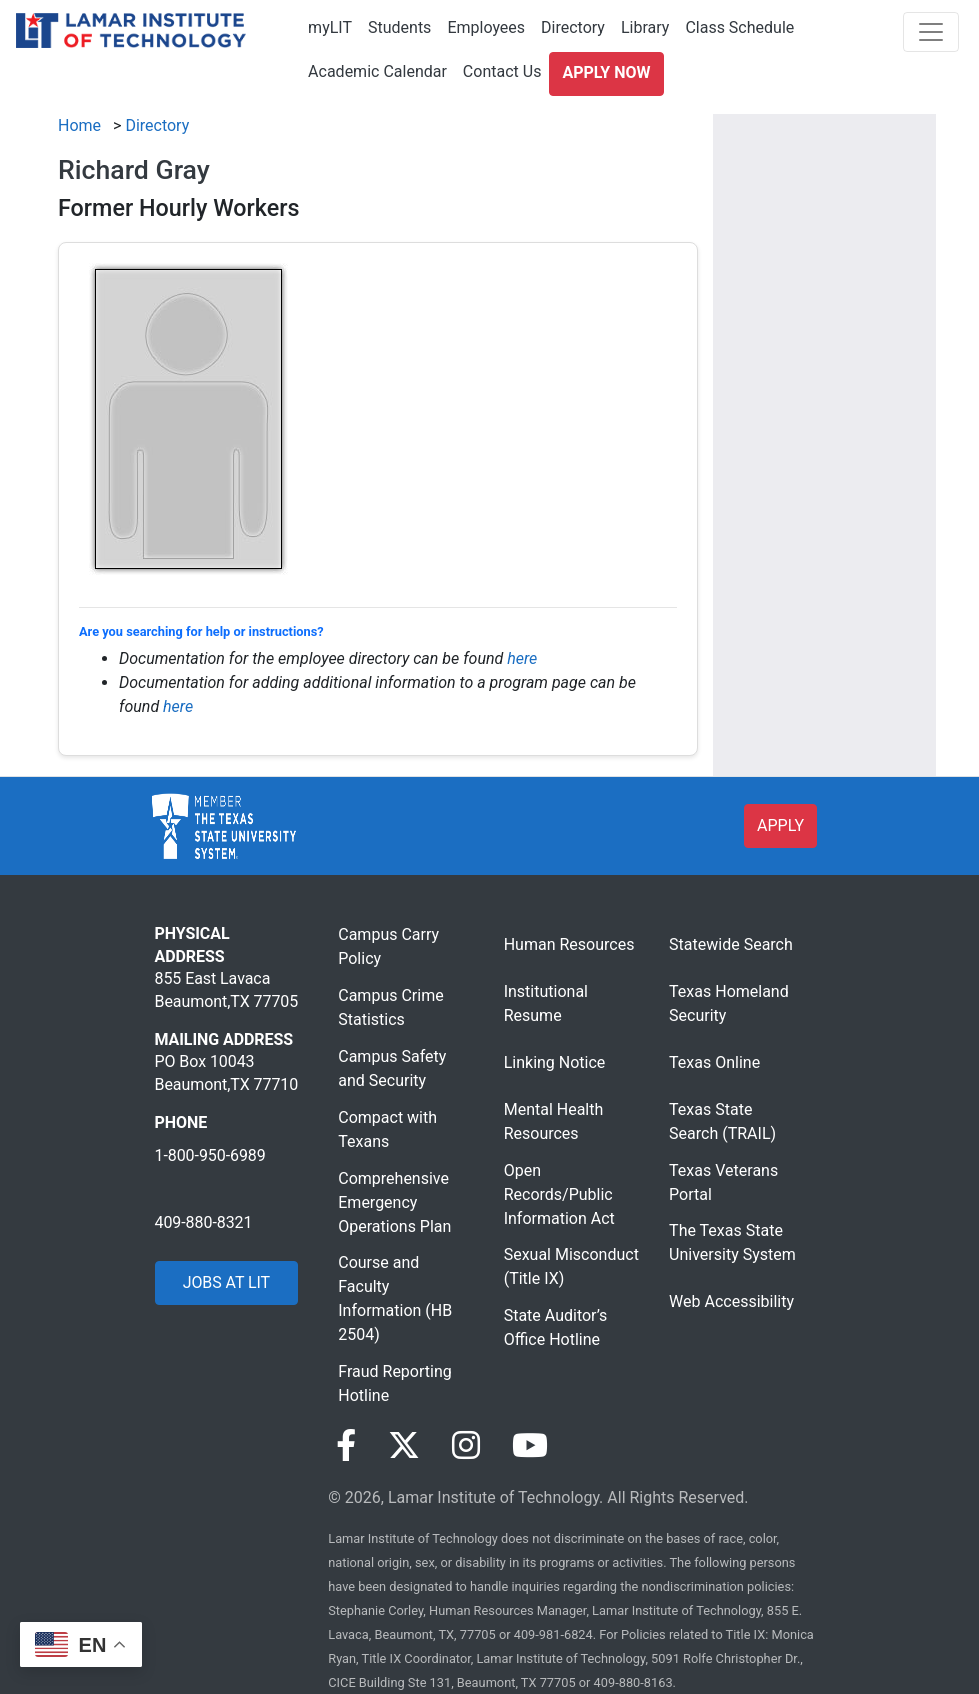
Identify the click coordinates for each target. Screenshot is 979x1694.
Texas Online (714, 1062)
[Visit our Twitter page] (404, 1446)
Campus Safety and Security (392, 1068)
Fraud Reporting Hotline (394, 1383)
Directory (573, 27)
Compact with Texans (387, 1129)
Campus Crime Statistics (390, 1007)
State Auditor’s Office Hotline (556, 1327)
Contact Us (502, 71)
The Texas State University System (732, 1242)
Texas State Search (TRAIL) (722, 1121)
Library (645, 27)
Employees (486, 27)
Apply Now (606, 72)
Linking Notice (555, 1062)
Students (399, 27)
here (522, 658)
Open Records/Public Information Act (559, 1194)
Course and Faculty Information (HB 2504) (395, 1298)
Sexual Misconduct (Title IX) (571, 1266)
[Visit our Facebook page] (346, 1446)
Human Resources (569, 944)
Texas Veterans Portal (723, 1182)
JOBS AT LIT (226, 1282)
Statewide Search (731, 944)
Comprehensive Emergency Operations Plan (394, 1202)
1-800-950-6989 (210, 1155)
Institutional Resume (546, 1003)
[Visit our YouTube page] (530, 1446)
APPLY (780, 825)
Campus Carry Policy (388, 946)
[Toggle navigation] (931, 32)
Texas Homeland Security (729, 1003)
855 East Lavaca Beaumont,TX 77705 (227, 989)
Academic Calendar (377, 71)
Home (79, 125)
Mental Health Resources (554, 1121)
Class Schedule (739, 27)
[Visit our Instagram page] (466, 1446)
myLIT (330, 27)
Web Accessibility (731, 1301)
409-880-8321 (204, 1222)
